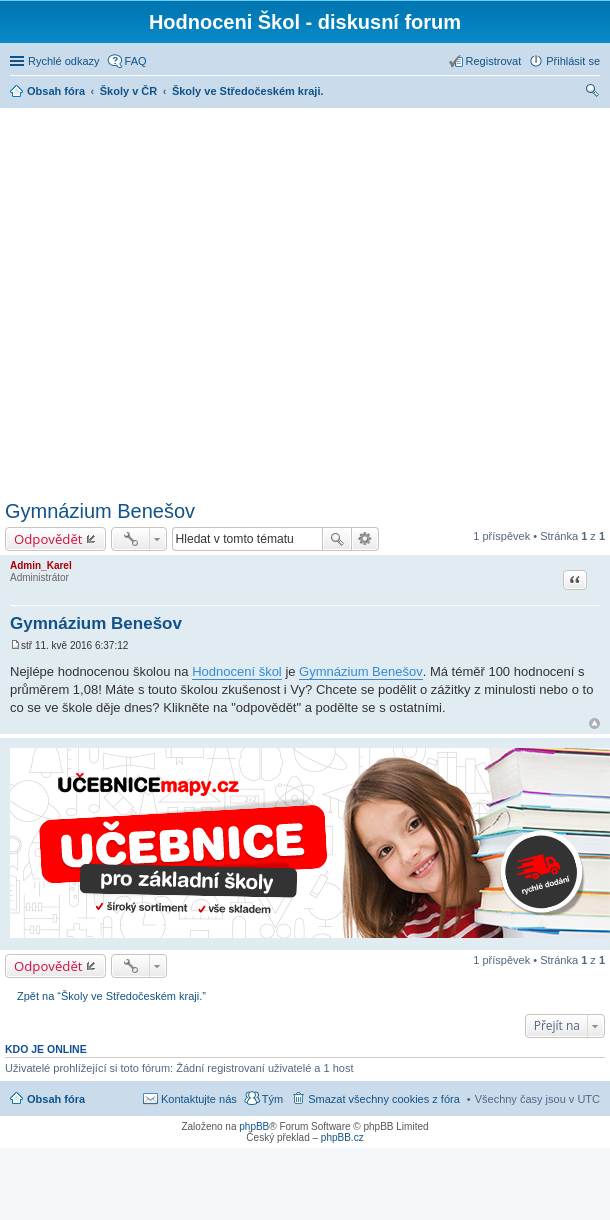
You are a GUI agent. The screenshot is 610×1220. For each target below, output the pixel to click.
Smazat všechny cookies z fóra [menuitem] (384, 1099)
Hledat (337, 539)
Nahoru (594, 723)
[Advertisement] (187, 300)
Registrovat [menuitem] (494, 61)
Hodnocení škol (237, 671)
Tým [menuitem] (272, 1099)
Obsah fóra (56, 1099)
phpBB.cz (342, 1137)
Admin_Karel (41, 565)
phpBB (254, 1126)
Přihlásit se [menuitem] (573, 61)
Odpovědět (48, 539)
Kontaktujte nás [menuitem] (199, 1099)
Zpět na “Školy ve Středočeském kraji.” (111, 996)
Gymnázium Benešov (100, 511)
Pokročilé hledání (365, 539)
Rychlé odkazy (64, 61)
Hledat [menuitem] (592, 93)
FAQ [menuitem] (136, 61)
